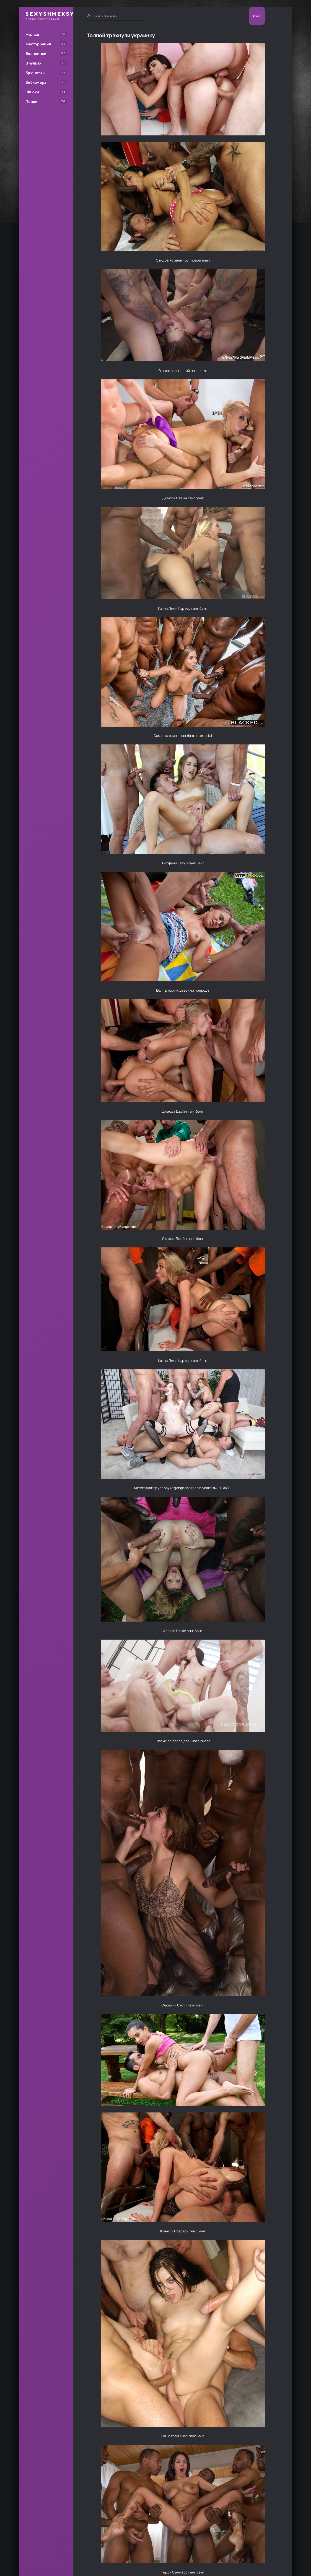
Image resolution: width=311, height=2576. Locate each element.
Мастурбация (38, 44)
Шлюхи (32, 91)
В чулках (33, 63)
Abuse (257, 16)
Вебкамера (36, 82)
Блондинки (36, 53)
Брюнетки (35, 72)
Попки (31, 101)
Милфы (32, 34)
